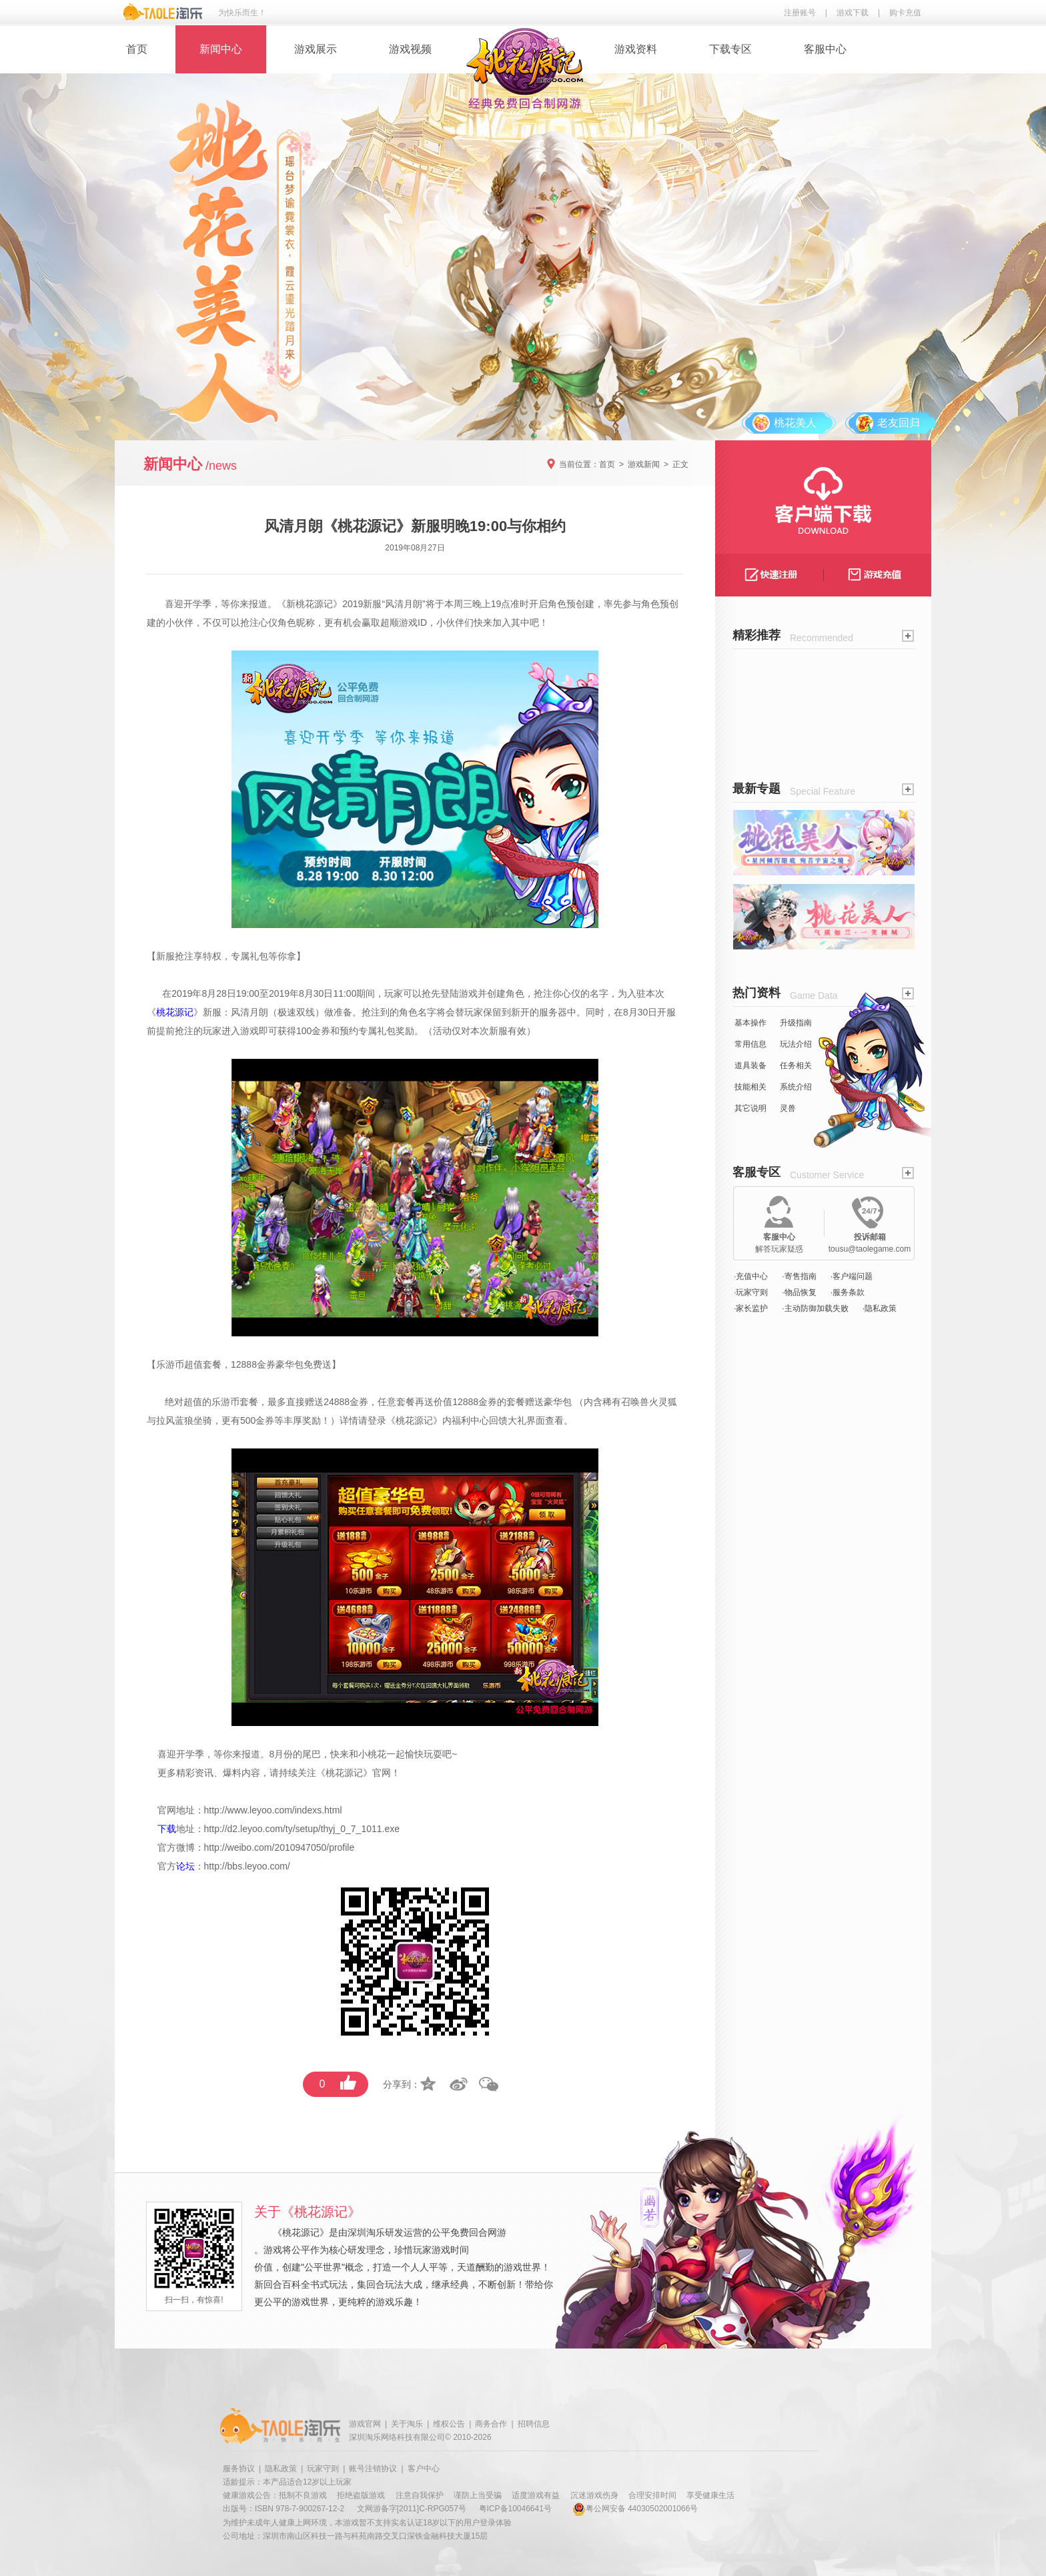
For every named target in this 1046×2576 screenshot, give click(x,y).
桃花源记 (314, 603)
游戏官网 (365, 2424)
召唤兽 (635, 1401)
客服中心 (825, 49)
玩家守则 (323, 2468)
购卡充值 (905, 12)
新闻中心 (220, 49)
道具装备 (750, 1065)
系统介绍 (796, 1087)
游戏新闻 (644, 464)
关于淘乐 (407, 2424)
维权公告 (449, 2424)
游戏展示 (315, 49)
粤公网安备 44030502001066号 (635, 2508)
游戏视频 (410, 49)
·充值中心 (751, 1276)
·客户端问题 (852, 1276)
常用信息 (750, 1044)
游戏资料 (635, 49)
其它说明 (750, 1108)
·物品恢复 (799, 1292)
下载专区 (730, 49)
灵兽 (788, 1108)
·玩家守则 (751, 1292)
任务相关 (796, 1065)
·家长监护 (751, 1308)
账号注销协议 (373, 2468)
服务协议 (239, 2468)
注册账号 (800, 12)
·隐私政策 (880, 1308)
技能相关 (750, 1087)
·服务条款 (848, 1292)
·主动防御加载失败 (815, 1308)
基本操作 (750, 1022)
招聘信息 (534, 2424)
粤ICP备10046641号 (515, 2508)
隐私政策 (281, 2468)
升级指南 (796, 1022)
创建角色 (505, 993)
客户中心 (424, 2468)
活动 (442, 1030)
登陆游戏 (459, 993)
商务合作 (491, 2424)
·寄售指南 (799, 1276)
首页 (136, 49)
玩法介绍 (796, 1044)
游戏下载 (853, 12)
